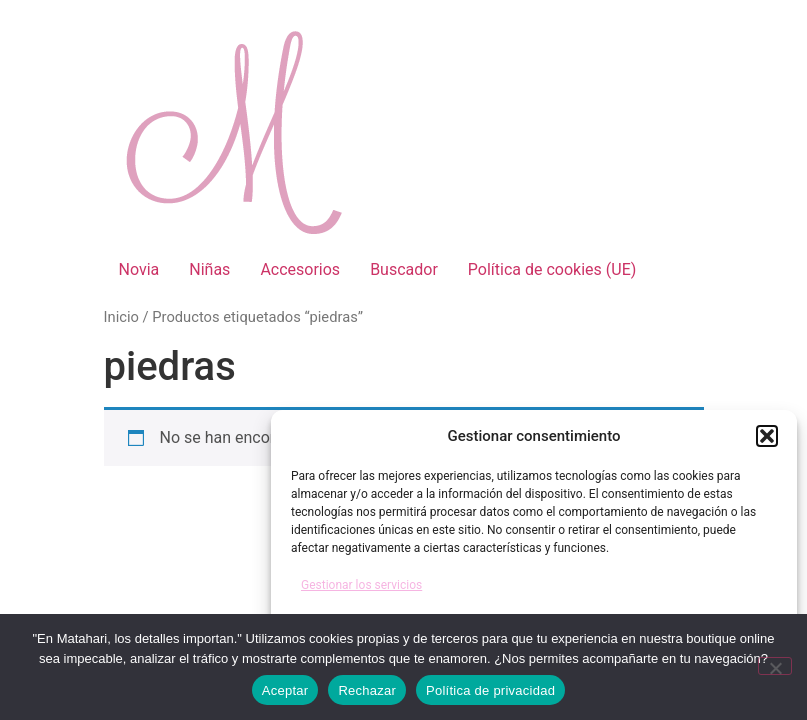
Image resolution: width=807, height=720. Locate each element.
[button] (767, 436)
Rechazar (367, 690)
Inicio (121, 317)
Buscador (404, 269)
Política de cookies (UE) (552, 269)
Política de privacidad (490, 690)
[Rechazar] (775, 666)
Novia (139, 269)
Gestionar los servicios (361, 585)
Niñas (209, 269)
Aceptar (285, 690)
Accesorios (300, 269)
